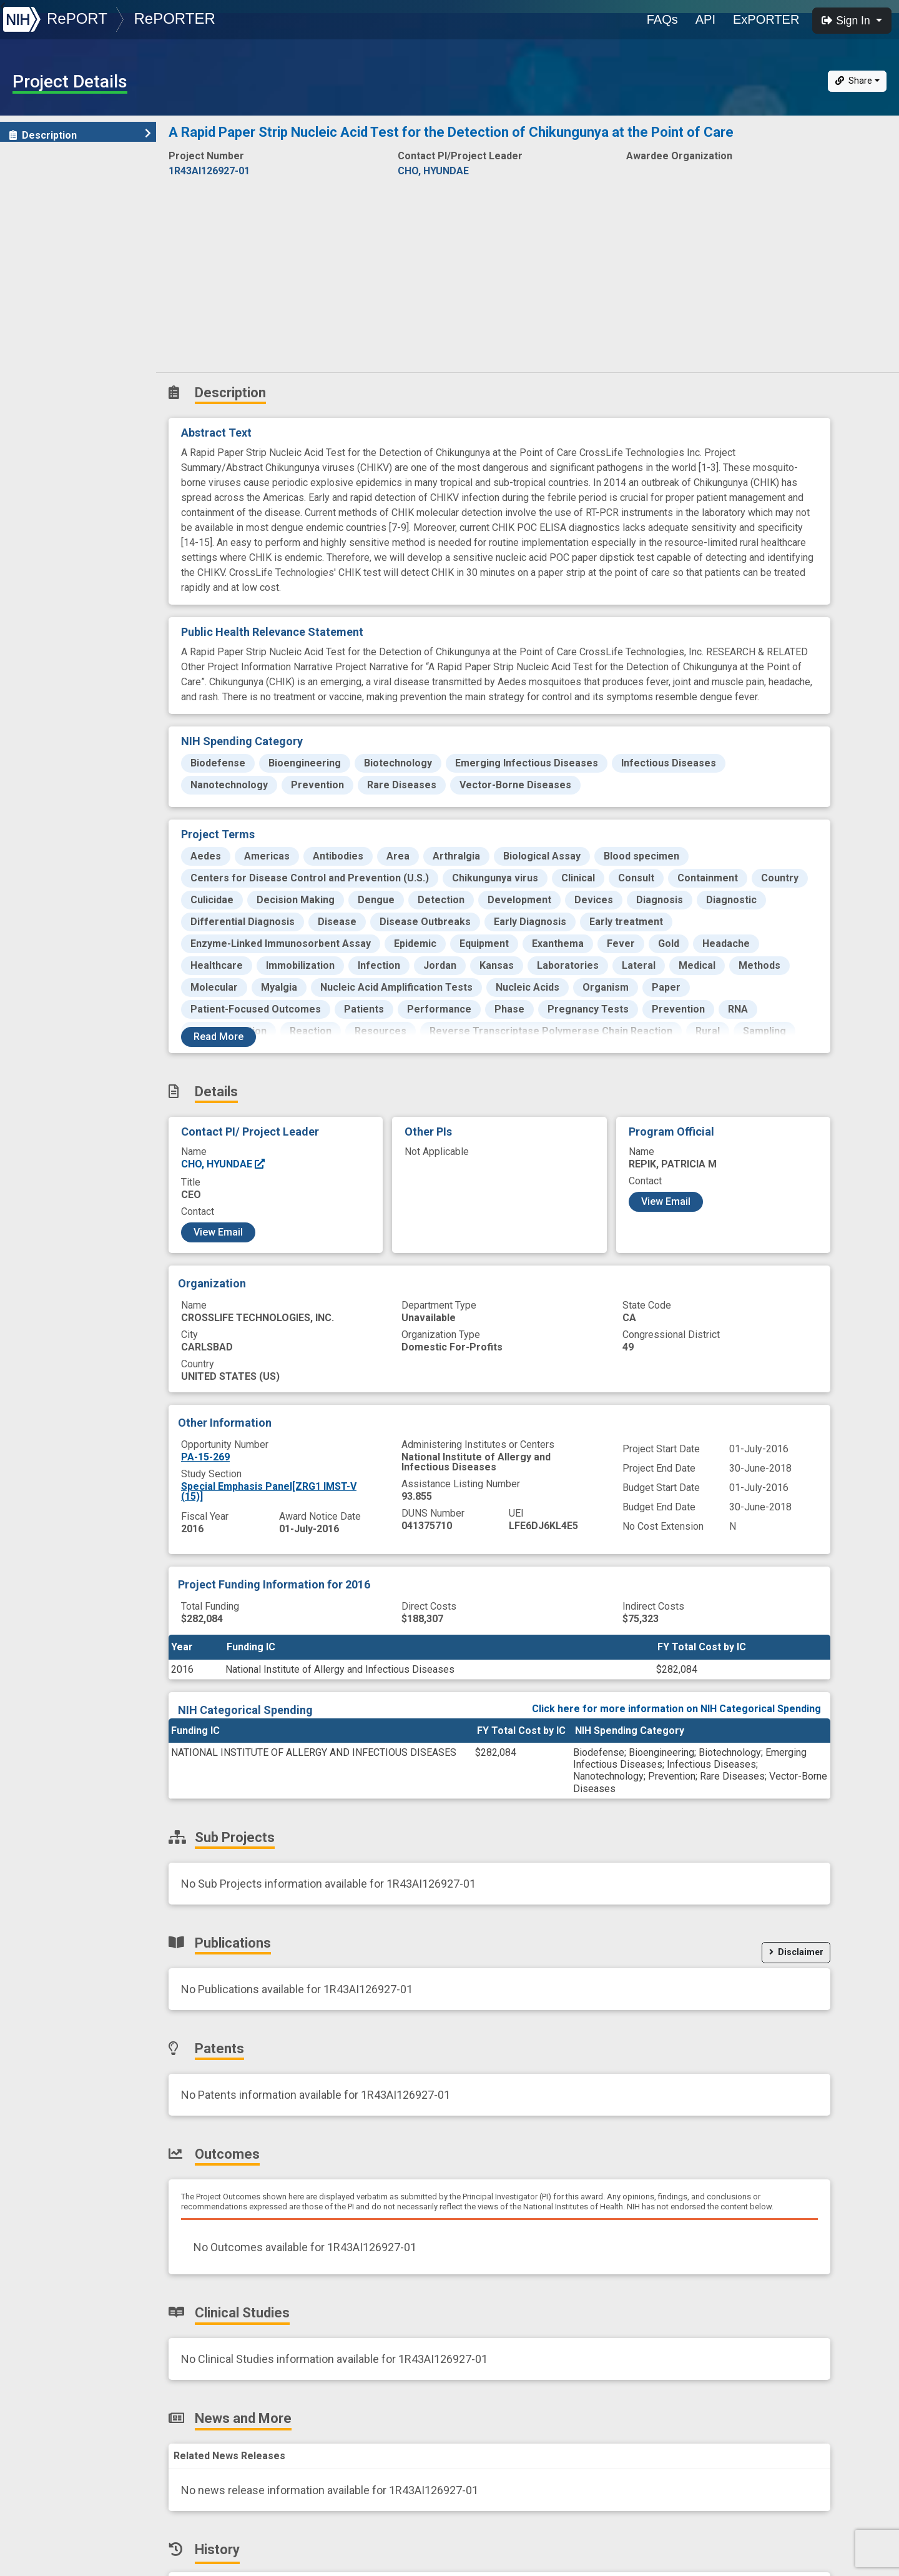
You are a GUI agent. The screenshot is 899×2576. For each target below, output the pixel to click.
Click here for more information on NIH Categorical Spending (676, 1709)
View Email (218, 1232)
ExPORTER (766, 19)
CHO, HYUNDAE (223, 1164)
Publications (46, 218)
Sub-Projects (49, 190)
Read (218, 1037)
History (34, 355)
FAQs (662, 19)
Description (80, 134)
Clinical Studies (52, 300)
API (705, 19)
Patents (34, 245)
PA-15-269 (205, 1457)
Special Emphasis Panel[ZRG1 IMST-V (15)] (268, 1491)
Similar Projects (56, 383)
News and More (54, 328)
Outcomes (41, 273)
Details (32, 163)
